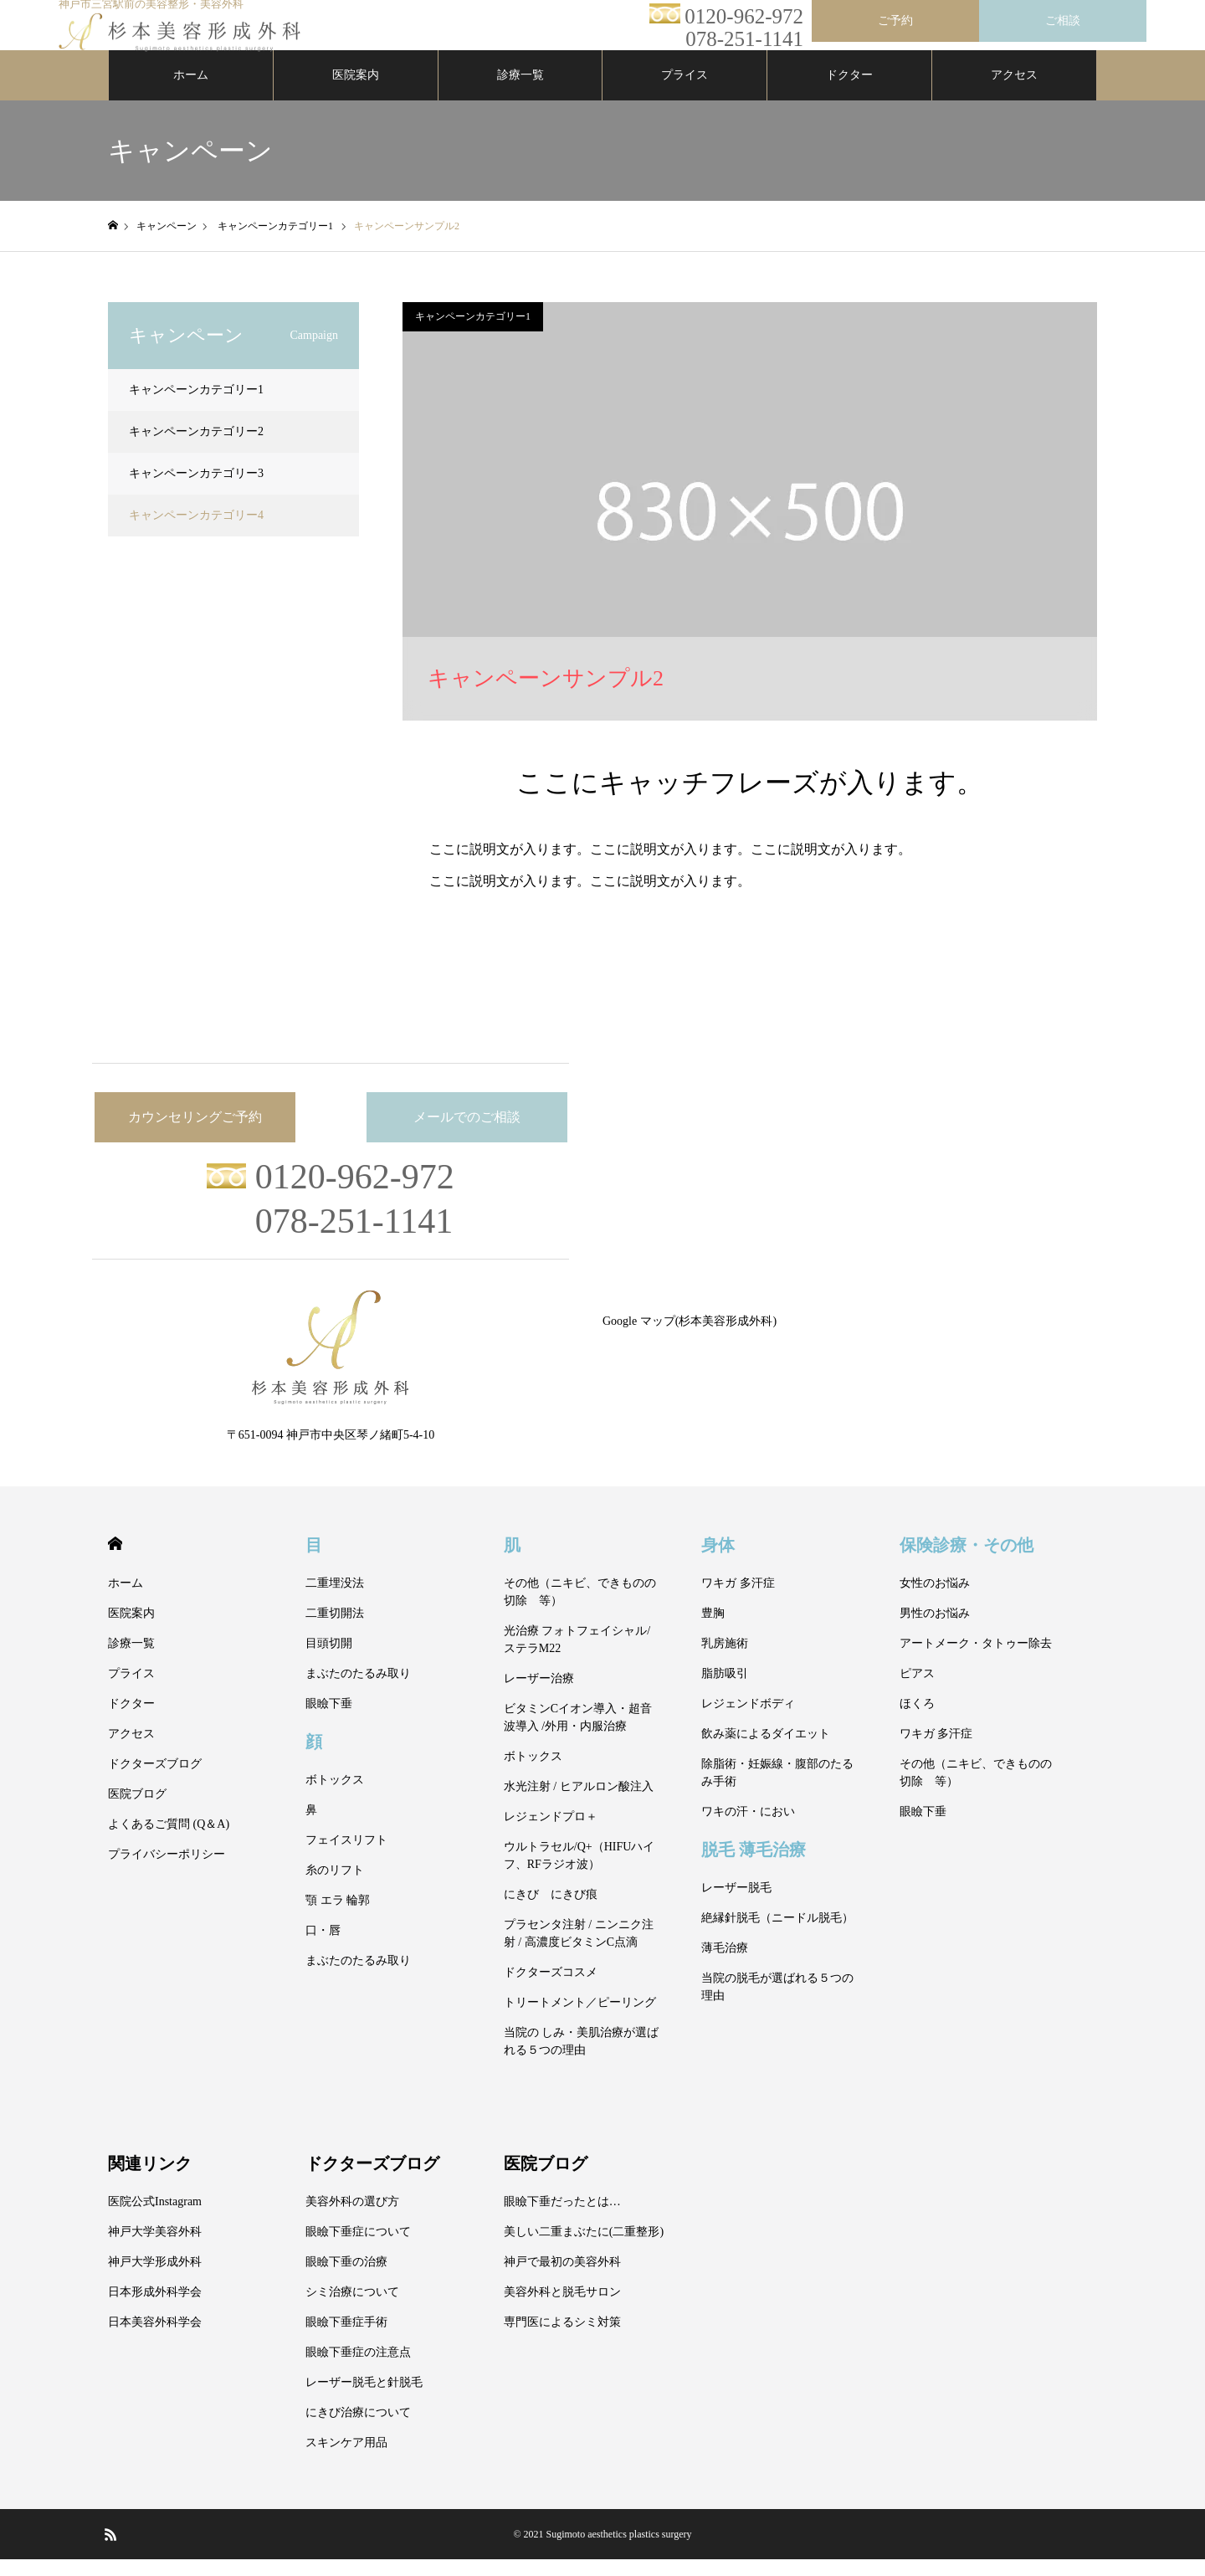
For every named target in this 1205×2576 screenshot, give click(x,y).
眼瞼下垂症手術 (346, 2338)
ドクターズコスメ (550, 1989)
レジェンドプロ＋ (550, 1833)
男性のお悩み (935, 1630)
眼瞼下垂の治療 (346, 2278)
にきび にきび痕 (550, 1911)
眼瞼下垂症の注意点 (358, 2369)
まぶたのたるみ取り (358, 1690)
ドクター (849, 91)
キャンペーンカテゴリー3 (196, 490)
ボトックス (334, 1796)
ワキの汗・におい (748, 1828)
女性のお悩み (935, 1599)
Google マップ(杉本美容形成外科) (689, 1338)
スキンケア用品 (346, 2459)
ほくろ (917, 1720)
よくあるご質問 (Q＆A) (168, 1841)
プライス (684, 91)
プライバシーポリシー (166, 1871)
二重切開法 (334, 1630)
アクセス (1014, 91)
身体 (718, 1561)
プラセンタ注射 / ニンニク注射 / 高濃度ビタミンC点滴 (579, 1950)
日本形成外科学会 (155, 2308)
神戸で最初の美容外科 (562, 2278)
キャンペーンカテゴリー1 (473, 333)
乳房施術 (724, 1660)
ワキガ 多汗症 (738, 1599)
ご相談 (1062, 20)
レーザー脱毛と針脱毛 (364, 2399)
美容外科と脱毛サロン (562, 2308)
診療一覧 (520, 91)
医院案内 (355, 91)
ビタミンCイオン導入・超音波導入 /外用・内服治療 (578, 1734)
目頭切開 (328, 1660)
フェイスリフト (346, 1856)
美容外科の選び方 (352, 2218)
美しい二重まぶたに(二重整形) (584, 2248)
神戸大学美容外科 (155, 2248)
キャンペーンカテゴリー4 (196, 532)
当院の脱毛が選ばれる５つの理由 (777, 2003)
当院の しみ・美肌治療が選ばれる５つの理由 (581, 2058)
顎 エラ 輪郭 (337, 1917)
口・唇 (323, 1947)
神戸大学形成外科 (155, 2278)
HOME (115, 1560)
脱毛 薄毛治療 (753, 1866)
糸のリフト (334, 1887)
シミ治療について (352, 2308)
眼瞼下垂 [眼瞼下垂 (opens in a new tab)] (328, 1720)
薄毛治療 (724, 1964)
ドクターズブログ (155, 1780)
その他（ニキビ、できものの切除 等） (580, 1608)
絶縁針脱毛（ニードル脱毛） (777, 1934)
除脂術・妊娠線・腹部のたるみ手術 (777, 1789)
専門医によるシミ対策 (562, 2338)
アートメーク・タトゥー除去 (976, 1660)
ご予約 (895, 20)
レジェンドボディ (748, 1720)
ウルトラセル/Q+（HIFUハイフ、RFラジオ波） (579, 1872)
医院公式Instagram (155, 2218)
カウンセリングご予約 (195, 1133)
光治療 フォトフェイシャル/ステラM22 (577, 1656)
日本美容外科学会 (155, 2338)
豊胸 (713, 1630)
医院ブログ (137, 1810)
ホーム (190, 91)
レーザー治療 (539, 1695)
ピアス (917, 1690)
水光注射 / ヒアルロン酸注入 (579, 1803)
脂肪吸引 (724, 1690)
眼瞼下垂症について (358, 2248)
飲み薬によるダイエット (765, 1750)
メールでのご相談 (466, 1133)
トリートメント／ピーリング (580, 2019)
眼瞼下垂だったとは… (562, 2218)
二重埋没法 (334, 1599)
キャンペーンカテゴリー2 (196, 448)
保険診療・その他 (966, 1561)
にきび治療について (358, 2429)
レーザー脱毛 (736, 1904)
